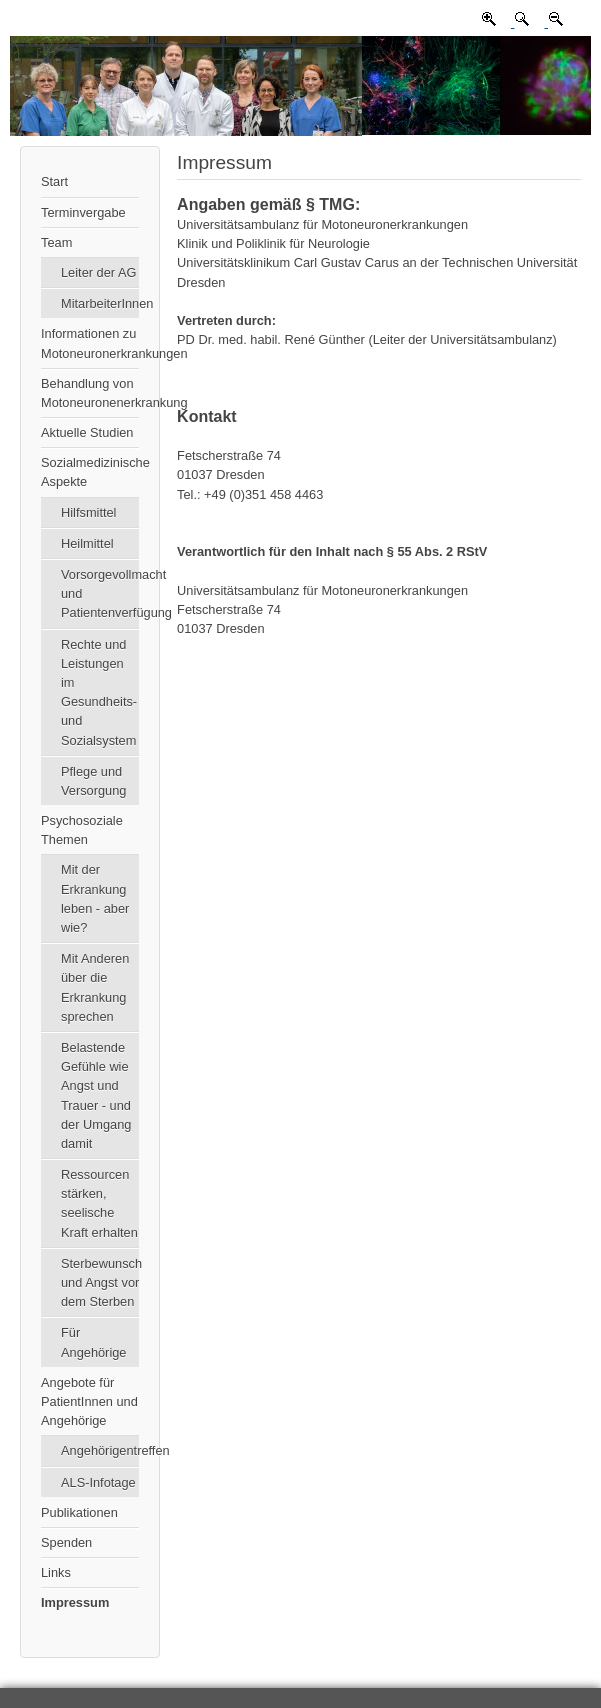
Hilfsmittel (88, 512)
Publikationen (79, 1512)
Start (54, 181)
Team (56, 242)
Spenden (66, 1542)
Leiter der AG (98, 272)
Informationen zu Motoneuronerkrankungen (90, 343)
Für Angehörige (93, 1342)
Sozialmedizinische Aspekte (90, 472)
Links (56, 1572)
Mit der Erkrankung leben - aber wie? (95, 898)
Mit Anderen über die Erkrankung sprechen (95, 987)
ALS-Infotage (98, 1482)
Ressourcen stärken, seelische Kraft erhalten (99, 1203)
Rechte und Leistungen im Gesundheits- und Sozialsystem (99, 692)
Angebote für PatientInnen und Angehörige (89, 1401)
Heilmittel (87, 543)
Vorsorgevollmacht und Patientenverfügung (100, 593)
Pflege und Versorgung (93, 781)
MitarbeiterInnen (100, 303)
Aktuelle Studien (87, 432)
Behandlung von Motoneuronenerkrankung (90, 393)
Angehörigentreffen (100, 1450)
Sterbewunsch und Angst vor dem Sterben (100, 1282)
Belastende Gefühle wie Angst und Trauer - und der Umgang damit (96, 1095)
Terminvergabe (83, 212)
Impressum (75, 1602)
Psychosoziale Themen (82, 830)
